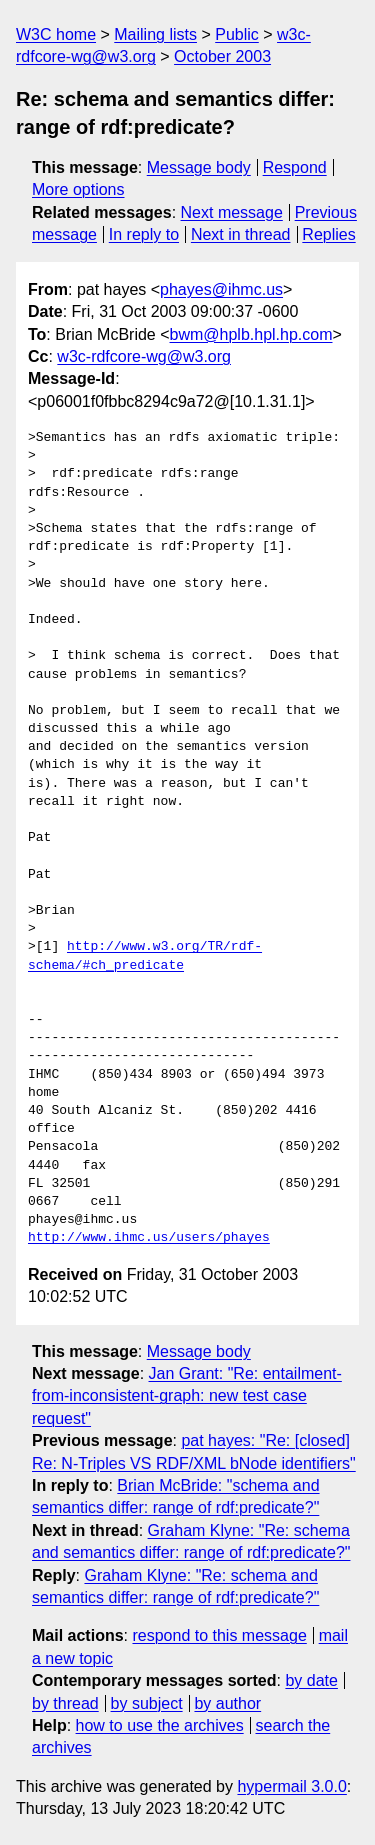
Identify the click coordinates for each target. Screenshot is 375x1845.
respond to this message (219, 1635)
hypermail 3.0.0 (291, 1786)
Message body (199, 167)
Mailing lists (155, 34)
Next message (232, 212)
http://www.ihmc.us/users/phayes (149, 1238)
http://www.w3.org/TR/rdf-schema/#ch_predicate (145, 956)
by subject (147, 1703)
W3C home (56, 34)
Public (237, 34)
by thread (65, 1703)
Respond (295, 167)
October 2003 (222, 56)
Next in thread (241, 234)
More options (78, 189)
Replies (328, 234)
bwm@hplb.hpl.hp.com (251, 334)
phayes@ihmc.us (221, 289)
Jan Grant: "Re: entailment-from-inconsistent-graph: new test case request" (187, 1396)
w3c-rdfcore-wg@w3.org (144, 356)
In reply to (144, 234)
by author (227, 1703)
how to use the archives (160, 1725)
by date (311, 1680)
